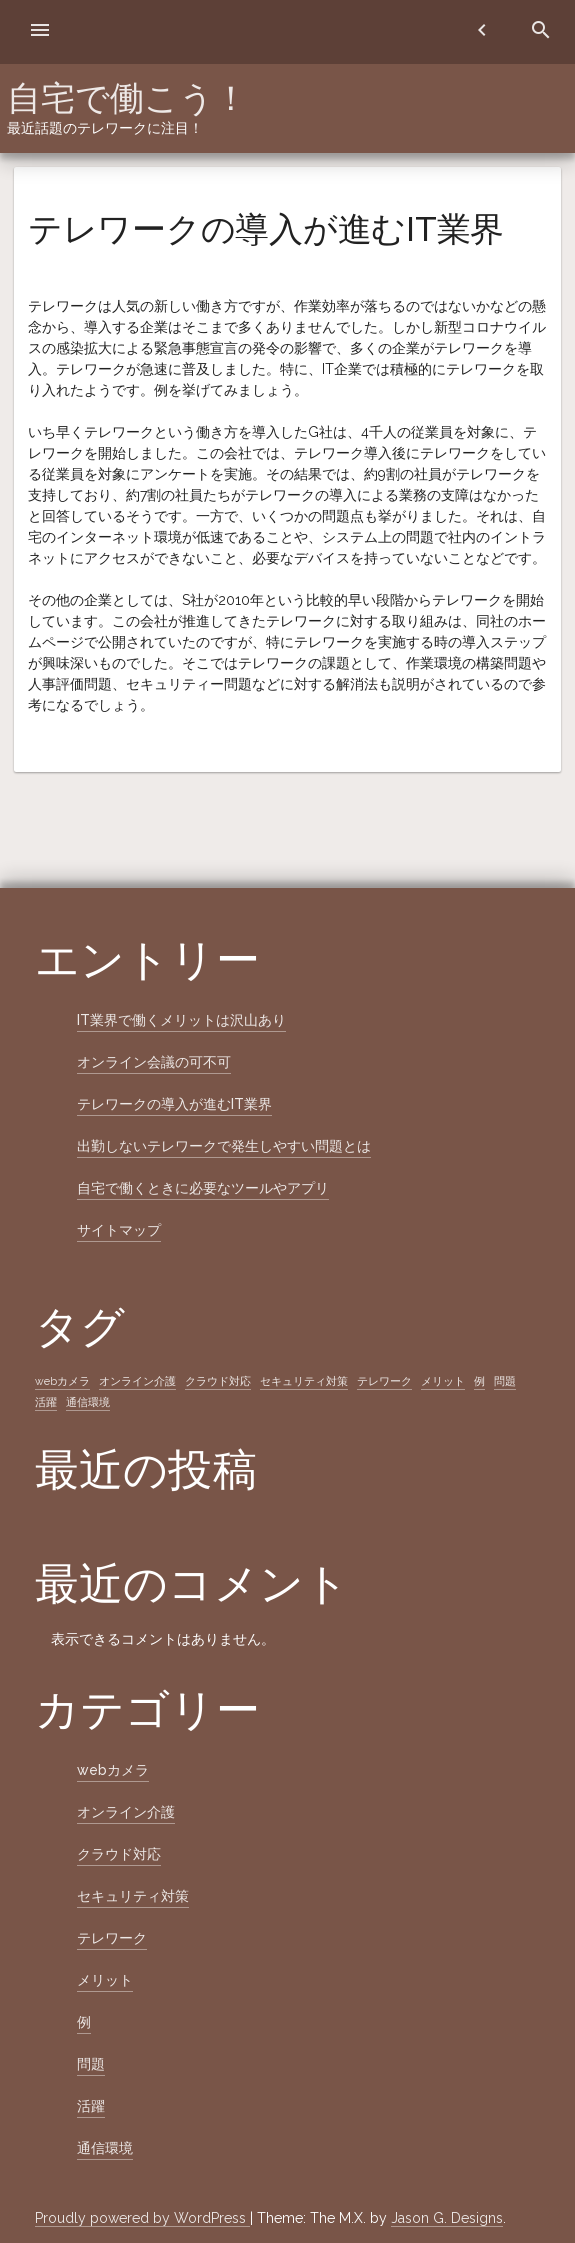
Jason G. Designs (447, 2218)
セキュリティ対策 (133, 1896)
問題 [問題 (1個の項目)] (505, 1381)
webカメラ (113, 1770)
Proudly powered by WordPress (142, 2218)
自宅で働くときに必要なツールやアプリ (203, 1188)
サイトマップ (119, 1230)
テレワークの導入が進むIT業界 (174, 1104)
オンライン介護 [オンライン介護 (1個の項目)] (137, 1381)
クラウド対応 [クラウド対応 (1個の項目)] (218, 1381)
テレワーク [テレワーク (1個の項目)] (384, 1381)
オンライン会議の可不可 (154, 1062)
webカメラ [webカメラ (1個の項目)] (62, 1381)
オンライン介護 (126, 1812)
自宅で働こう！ (127, 98)
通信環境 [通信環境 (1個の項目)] (88, 1402)
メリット (105, 1980)
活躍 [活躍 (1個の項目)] (46, 1402)
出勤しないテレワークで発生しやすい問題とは (224, 1146)
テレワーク (112, 1938)
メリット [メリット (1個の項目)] (443, 1381)
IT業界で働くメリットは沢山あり (181, 1020)
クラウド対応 (119, 1854)
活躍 (91, 2106)
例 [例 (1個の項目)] (479, 1381)
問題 (91, 2064)
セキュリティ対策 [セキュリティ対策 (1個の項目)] (304, 1381)
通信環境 (105, 2148)
